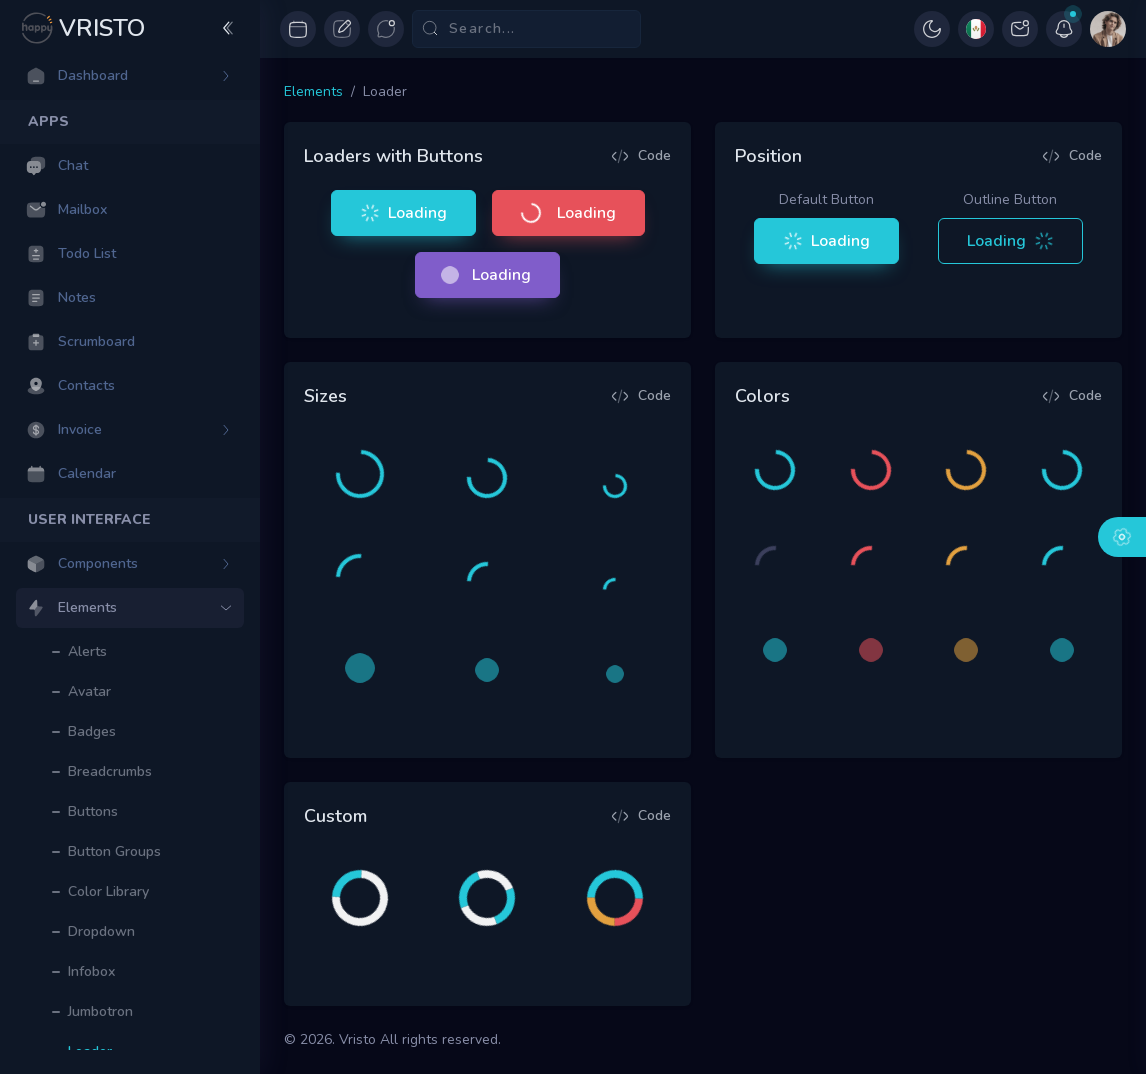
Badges (92, 731)
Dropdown (101, 931)
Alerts (87, 651)
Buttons (93, 811)
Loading (401, 213)
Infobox (91, 971)
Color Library (108, 891)
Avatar (89, 691)
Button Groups (114, 851)
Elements (313, 91)
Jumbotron (100, 1011)
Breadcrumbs (110, 771)
